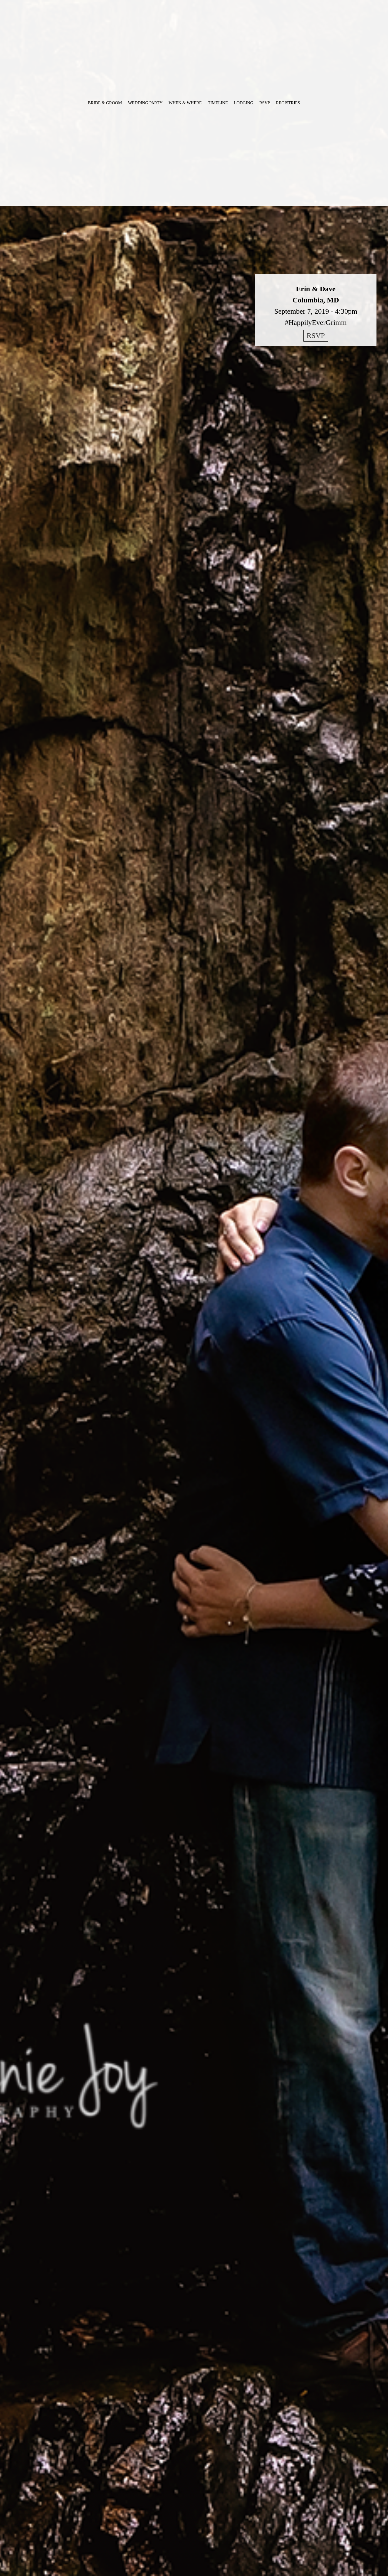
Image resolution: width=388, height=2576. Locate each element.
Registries (288, 103)
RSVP (264, 103)
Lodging (243, 103)
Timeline (218, 103)
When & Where (185, 103)
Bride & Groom (105, 103)
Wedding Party (145, 103)
